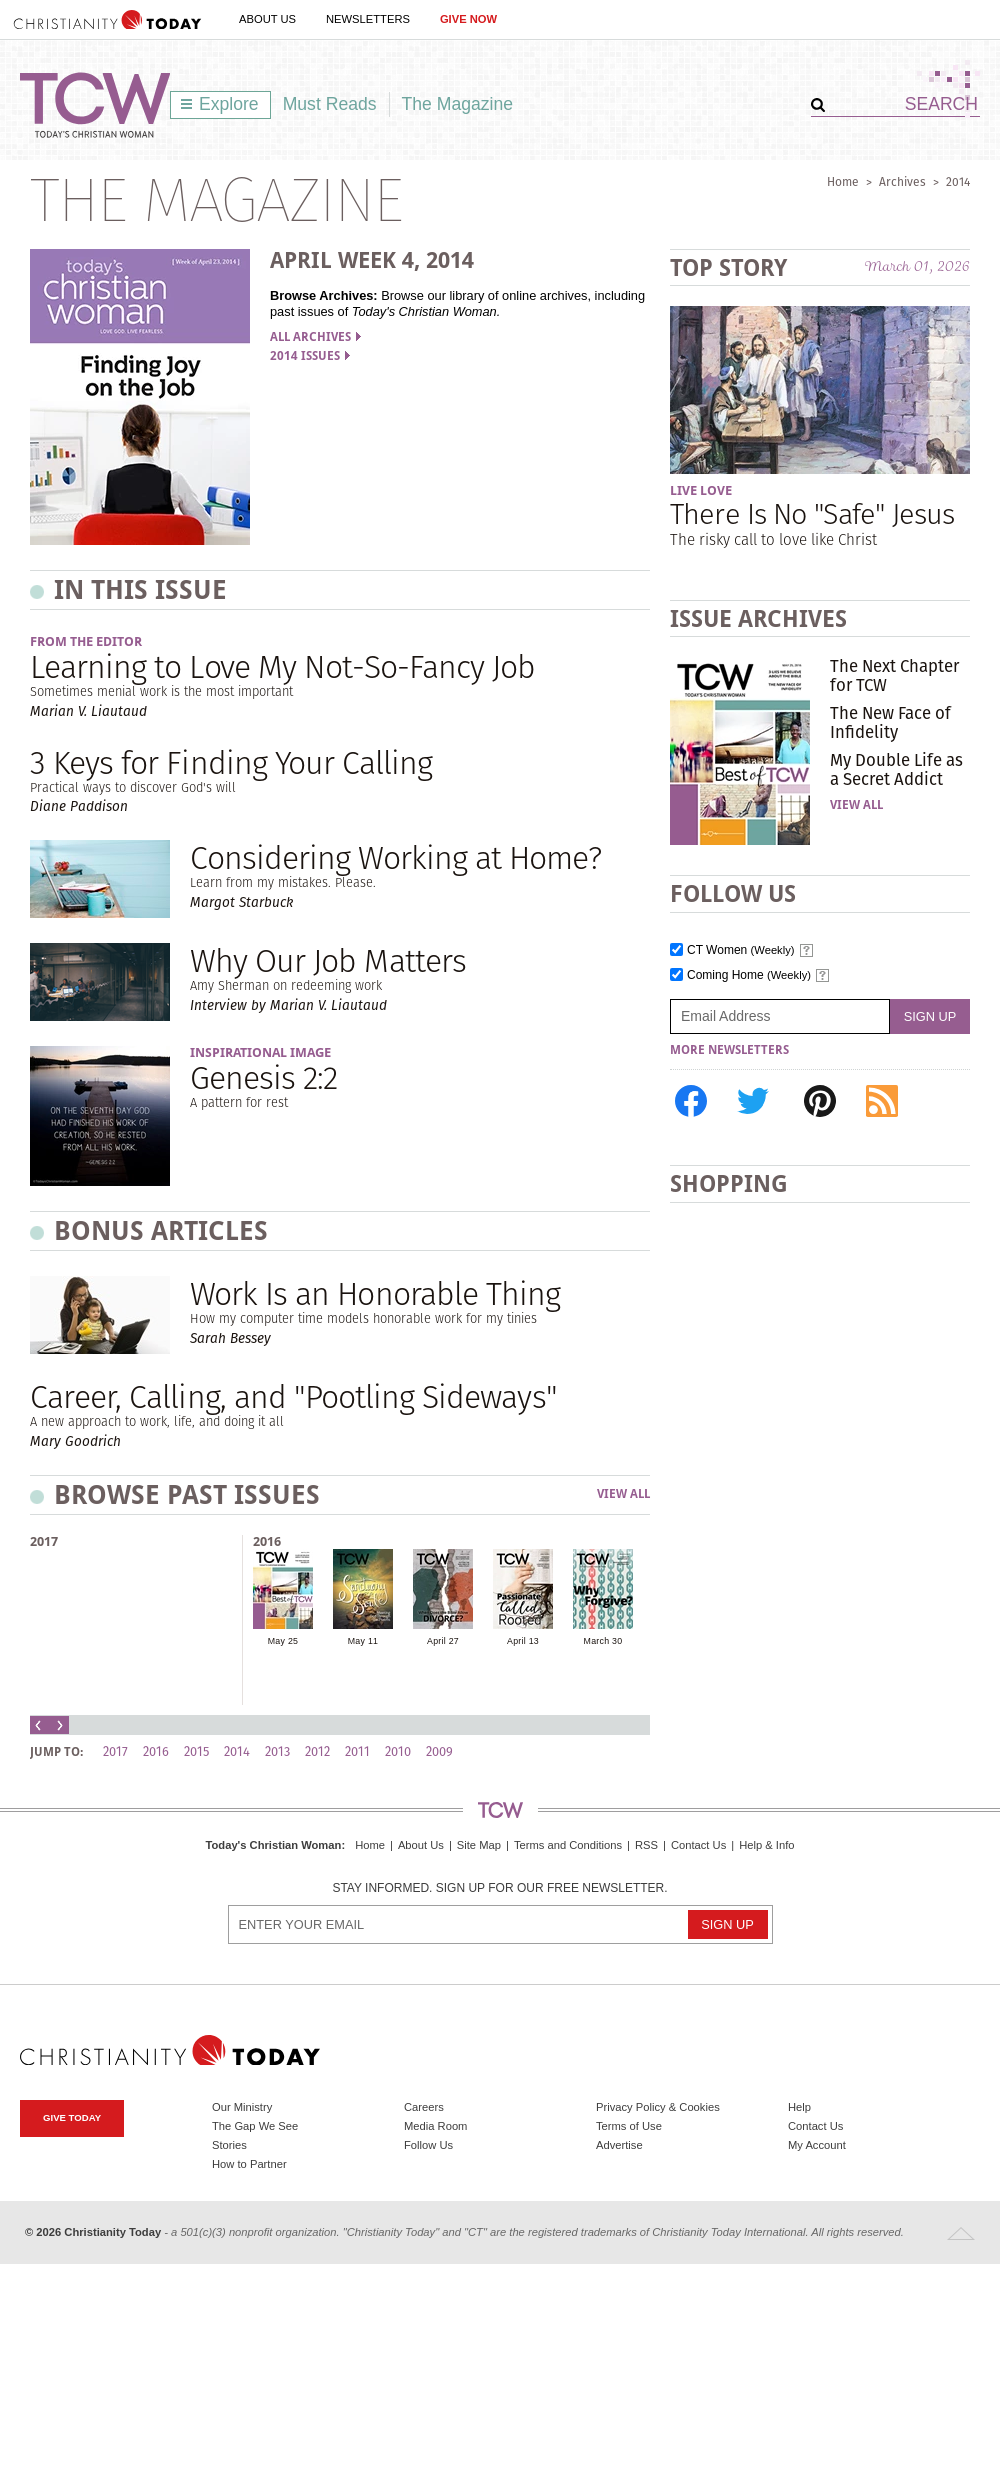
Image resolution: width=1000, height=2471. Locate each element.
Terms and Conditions (568, 1845)
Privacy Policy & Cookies (658, 2107)
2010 (398, 1751)
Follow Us (428, 2145)
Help (799, 2107)
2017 (44, 1541)
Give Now (468, 19)
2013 (277, 1751)
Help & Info (766, 1845)
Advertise (619, 2145)
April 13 (523, 1641)
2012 (317, 1751)
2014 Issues (310, 356)
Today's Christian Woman (273, 1845)
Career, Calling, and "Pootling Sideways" (293, 1396)
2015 (196, 1751)
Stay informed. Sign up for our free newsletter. (499, 1888)
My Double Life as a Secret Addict (896, 769)
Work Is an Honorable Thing (375, 1293)
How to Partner (249, 2164)
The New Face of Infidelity (890, 722)
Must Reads (330, 104)
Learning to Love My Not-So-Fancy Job (282, 666)
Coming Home (749, 975)
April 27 (443, 1641)
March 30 (603, 1641)
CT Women (741, 950)
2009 (439, 1751)
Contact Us (698, 1845)
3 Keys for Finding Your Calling (231, 762)
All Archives (315, 337)
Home (843, 181)
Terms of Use (629, 2126)
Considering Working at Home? (395, 857)
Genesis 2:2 (263, 1077)
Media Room (435, 2126)
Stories (229, 2145)
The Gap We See (255, 2126)
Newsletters (368, 19)
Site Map (479, 1845)
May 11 (363, 1641)
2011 (357, 1751)
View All (623, 1494)
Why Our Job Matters (328, 960)
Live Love (701, 490)
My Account (817, 2145)
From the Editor (86, 641)
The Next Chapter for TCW (894, 675)
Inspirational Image (260, 1052)
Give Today (72, 2117)
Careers (424, 2107)
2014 (958, 181)
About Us (267, 19)
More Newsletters (729, 1050)
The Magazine (458, 104)
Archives (902, 181)
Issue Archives (758, 618)
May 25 (283, 1641)
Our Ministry (242, 2107)
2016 (267, 1541)
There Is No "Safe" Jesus (812, 513)
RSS (646, 1845)
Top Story (728, 267)
